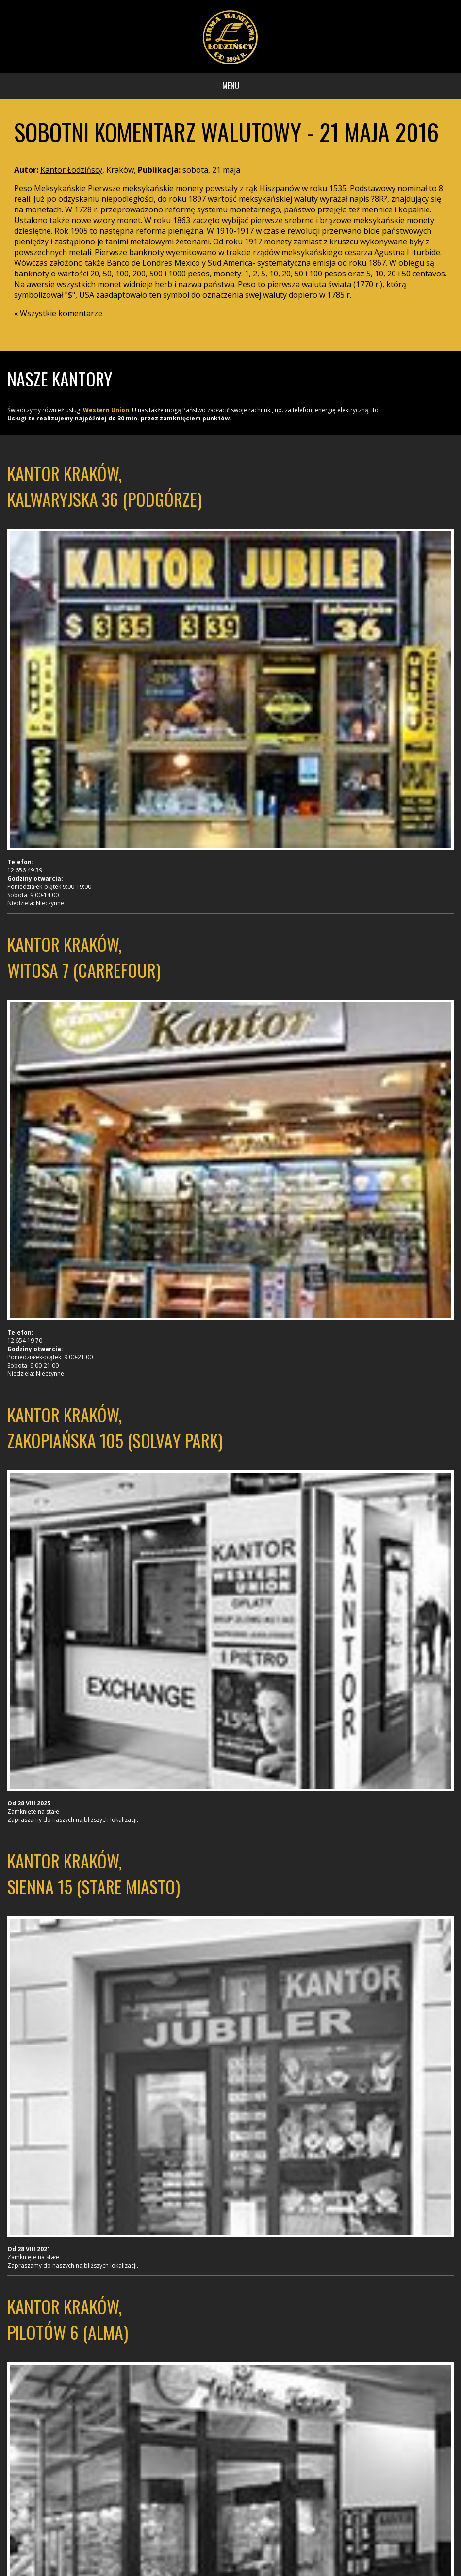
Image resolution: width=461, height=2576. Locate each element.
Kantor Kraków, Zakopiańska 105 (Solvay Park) (115, 1427)
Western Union (106, 410)
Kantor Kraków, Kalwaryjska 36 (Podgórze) (104, 486)
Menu (230, 86)
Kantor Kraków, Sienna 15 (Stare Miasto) (93, 1873)
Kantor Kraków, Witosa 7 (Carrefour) (84, 956)
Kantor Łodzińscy (71, 169)
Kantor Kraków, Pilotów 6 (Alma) (67, 2319)
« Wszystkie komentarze (58, 313)
